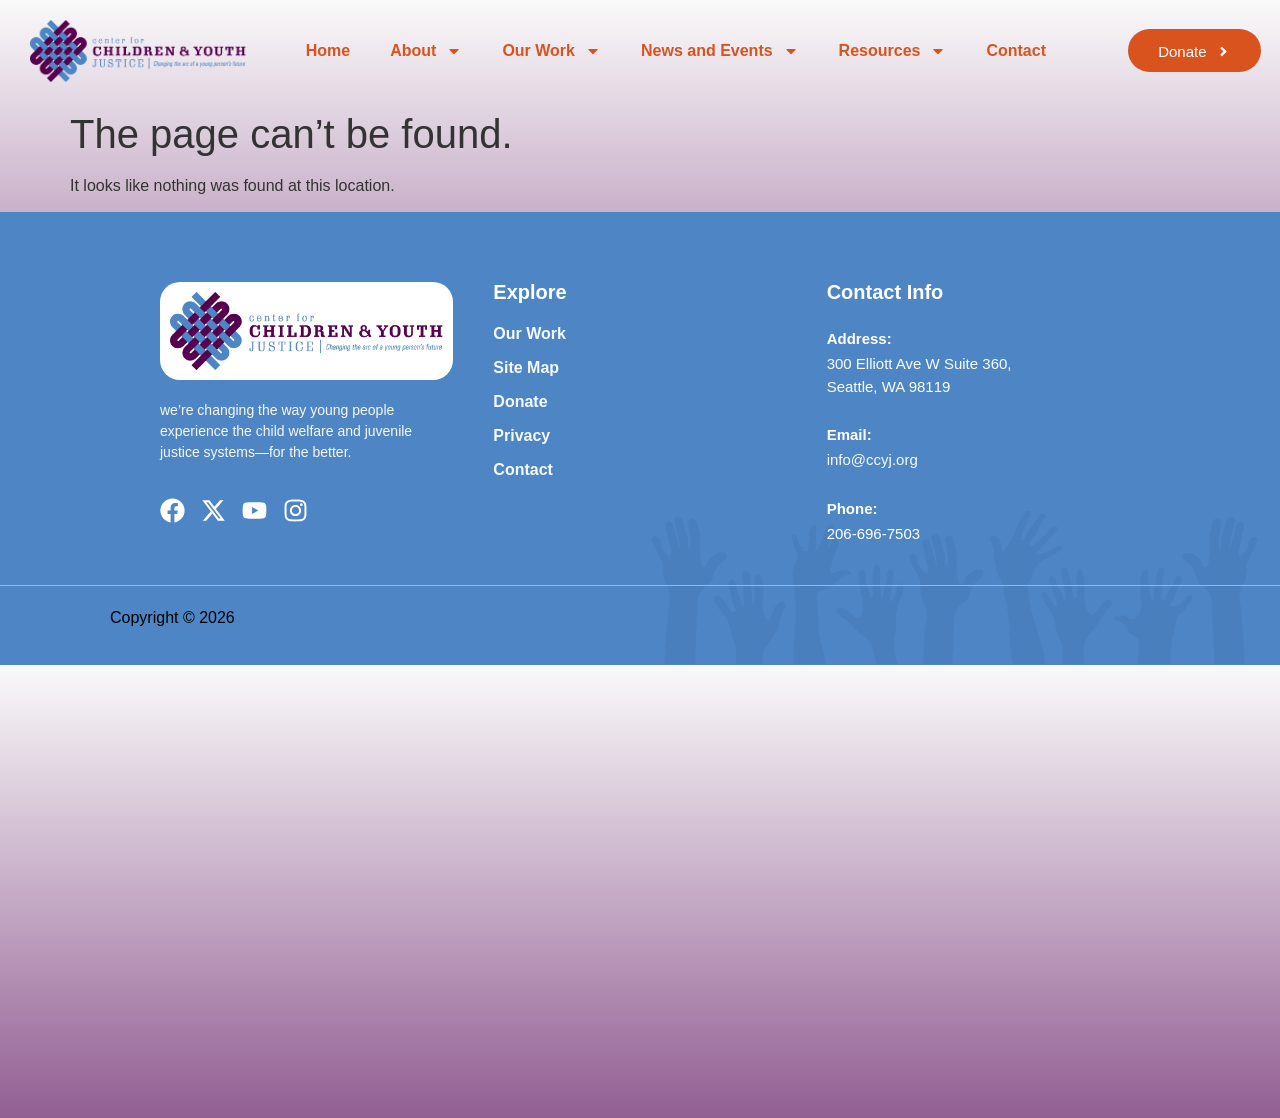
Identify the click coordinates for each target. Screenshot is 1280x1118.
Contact (1016, 50)
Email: (849, 434)
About (426, 51)
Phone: (852, 508)
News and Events (720, 51)
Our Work (551, 51)
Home (328, 50)
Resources (893, 51)
